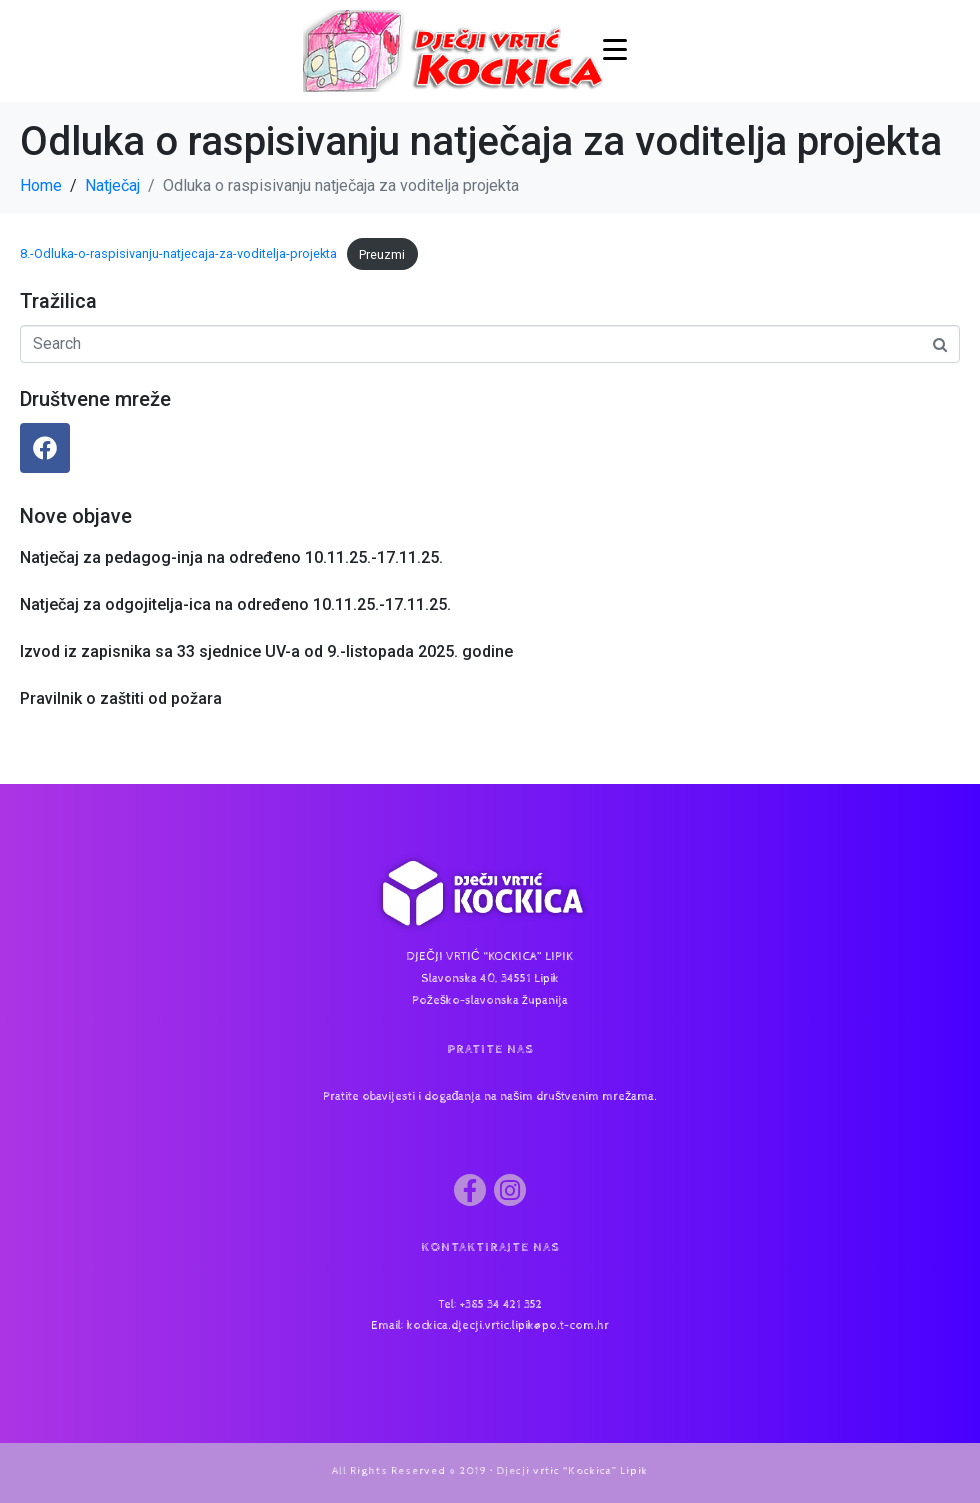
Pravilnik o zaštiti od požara (121, 698)
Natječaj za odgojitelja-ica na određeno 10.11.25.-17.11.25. (235, 604)
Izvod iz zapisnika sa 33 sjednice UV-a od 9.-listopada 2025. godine (266, 651)
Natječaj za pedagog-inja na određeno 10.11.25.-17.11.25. (231, 557)
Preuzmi (382, 254)
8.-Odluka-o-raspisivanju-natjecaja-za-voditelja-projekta (178, 254)
